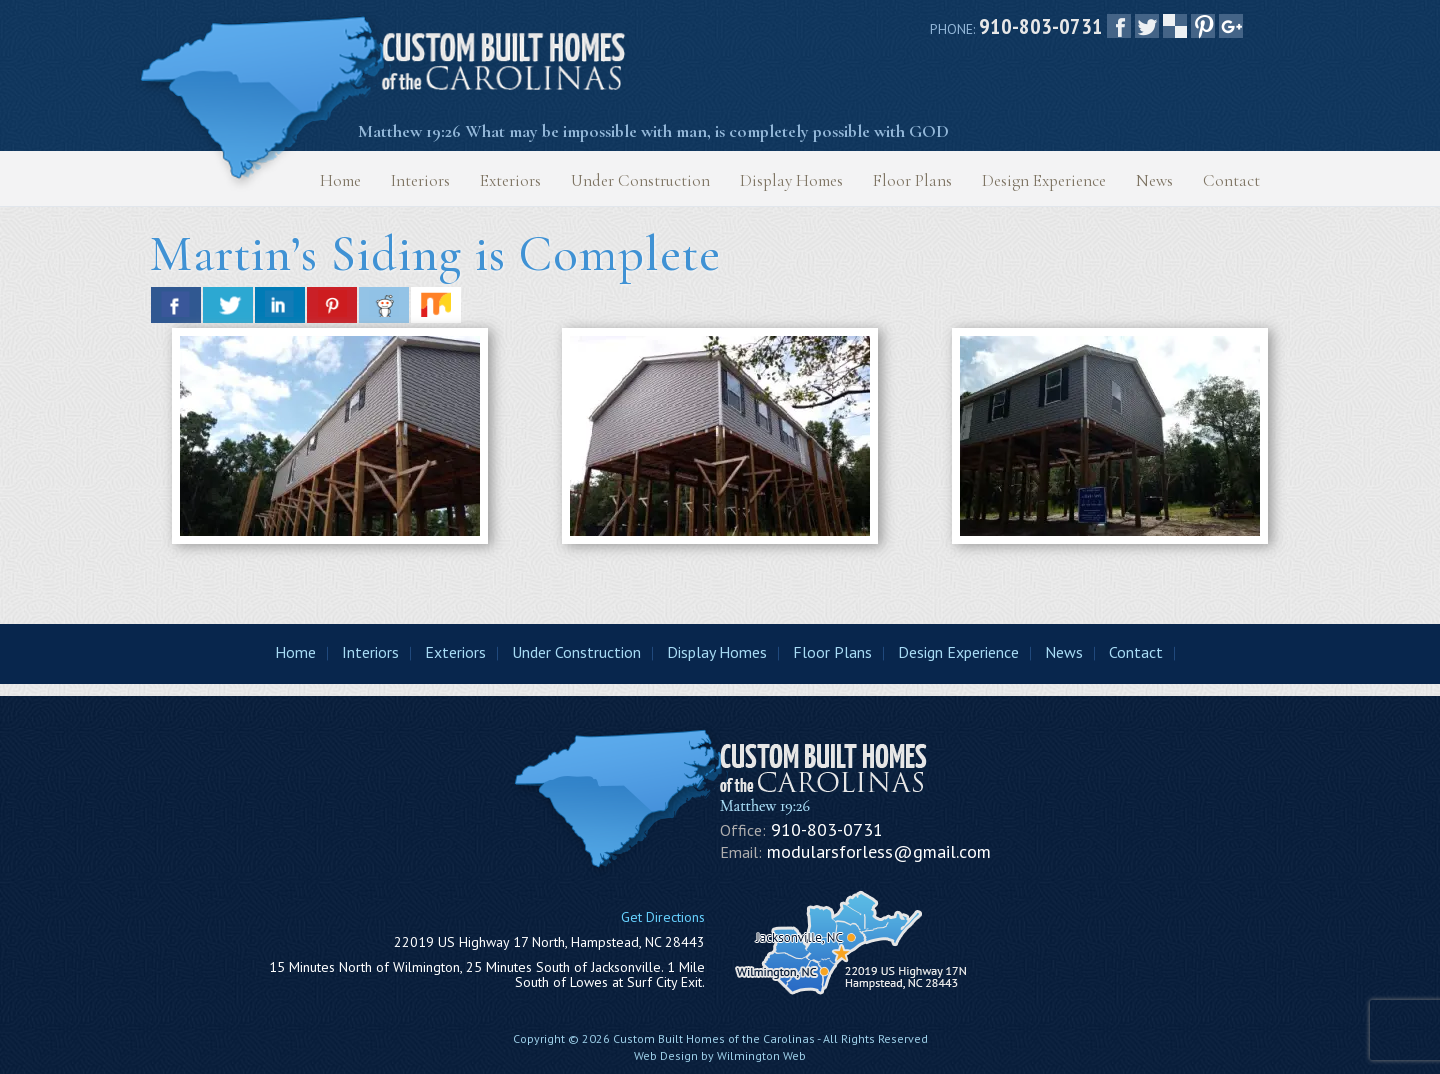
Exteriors (510, 180)
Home (340, 180)
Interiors (420, 180)
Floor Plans (912, 180)
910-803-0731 (1041, 26)
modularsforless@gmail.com (879, 851)
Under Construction (640, 180)
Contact (1231, 180)
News (1154, 180)
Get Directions (663, 917)
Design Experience (1044, 180)
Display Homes (791, 180)
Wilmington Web (761, 1055)
